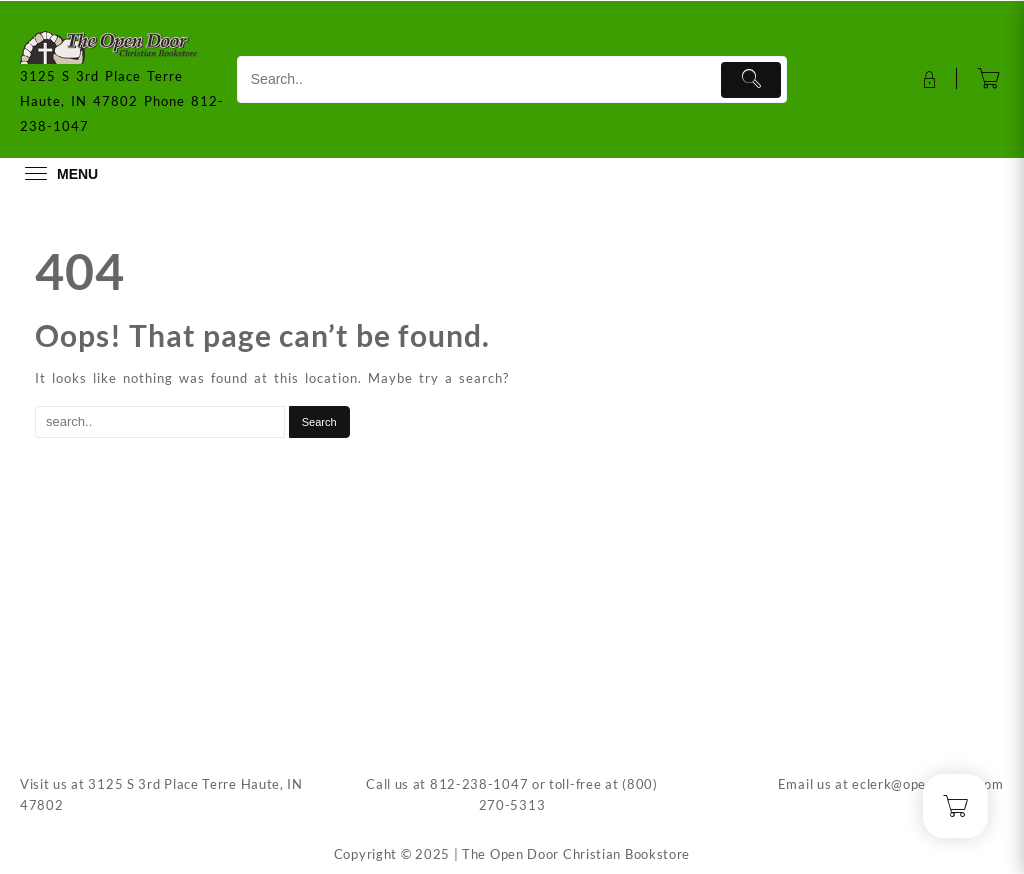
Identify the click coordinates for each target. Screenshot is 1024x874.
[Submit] (751, 80)
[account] (927, 80)
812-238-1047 (479, 784)
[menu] (59, 173)
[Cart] (989, 80)
